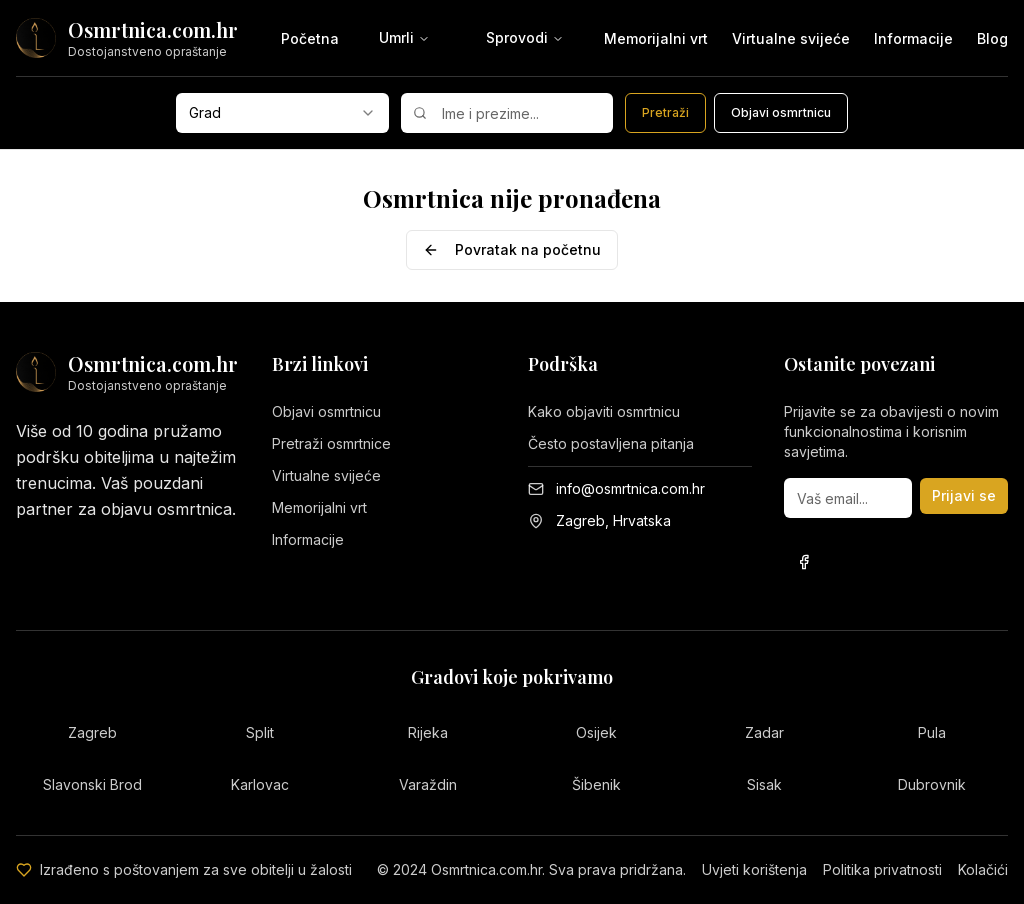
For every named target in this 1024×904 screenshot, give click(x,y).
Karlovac (260, 784)
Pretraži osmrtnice (331, 443)
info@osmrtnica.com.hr (630, 488)
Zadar (764, 732)
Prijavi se (964, 495)
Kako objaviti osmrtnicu (604, 411)
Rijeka (428, 732)
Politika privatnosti (882, 869)
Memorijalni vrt (656, 38)
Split (260, 732)
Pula (932, 732)
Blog (992, 38)
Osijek (596, 732)
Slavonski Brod (92, 784)
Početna (310, 38)
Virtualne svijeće (791, 38)
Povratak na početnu (512, 249)
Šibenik (596, 784)
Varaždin (428, 784)
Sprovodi (525, 37)
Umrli (404, 37)
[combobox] (282, 113)
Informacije (913, 38)
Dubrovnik (932, 784)
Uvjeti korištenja (754, 869)
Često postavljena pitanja (611, 443)
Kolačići (983, 869)
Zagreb (92, 732)
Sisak (764, 784)
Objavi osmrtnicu (326, 411)
